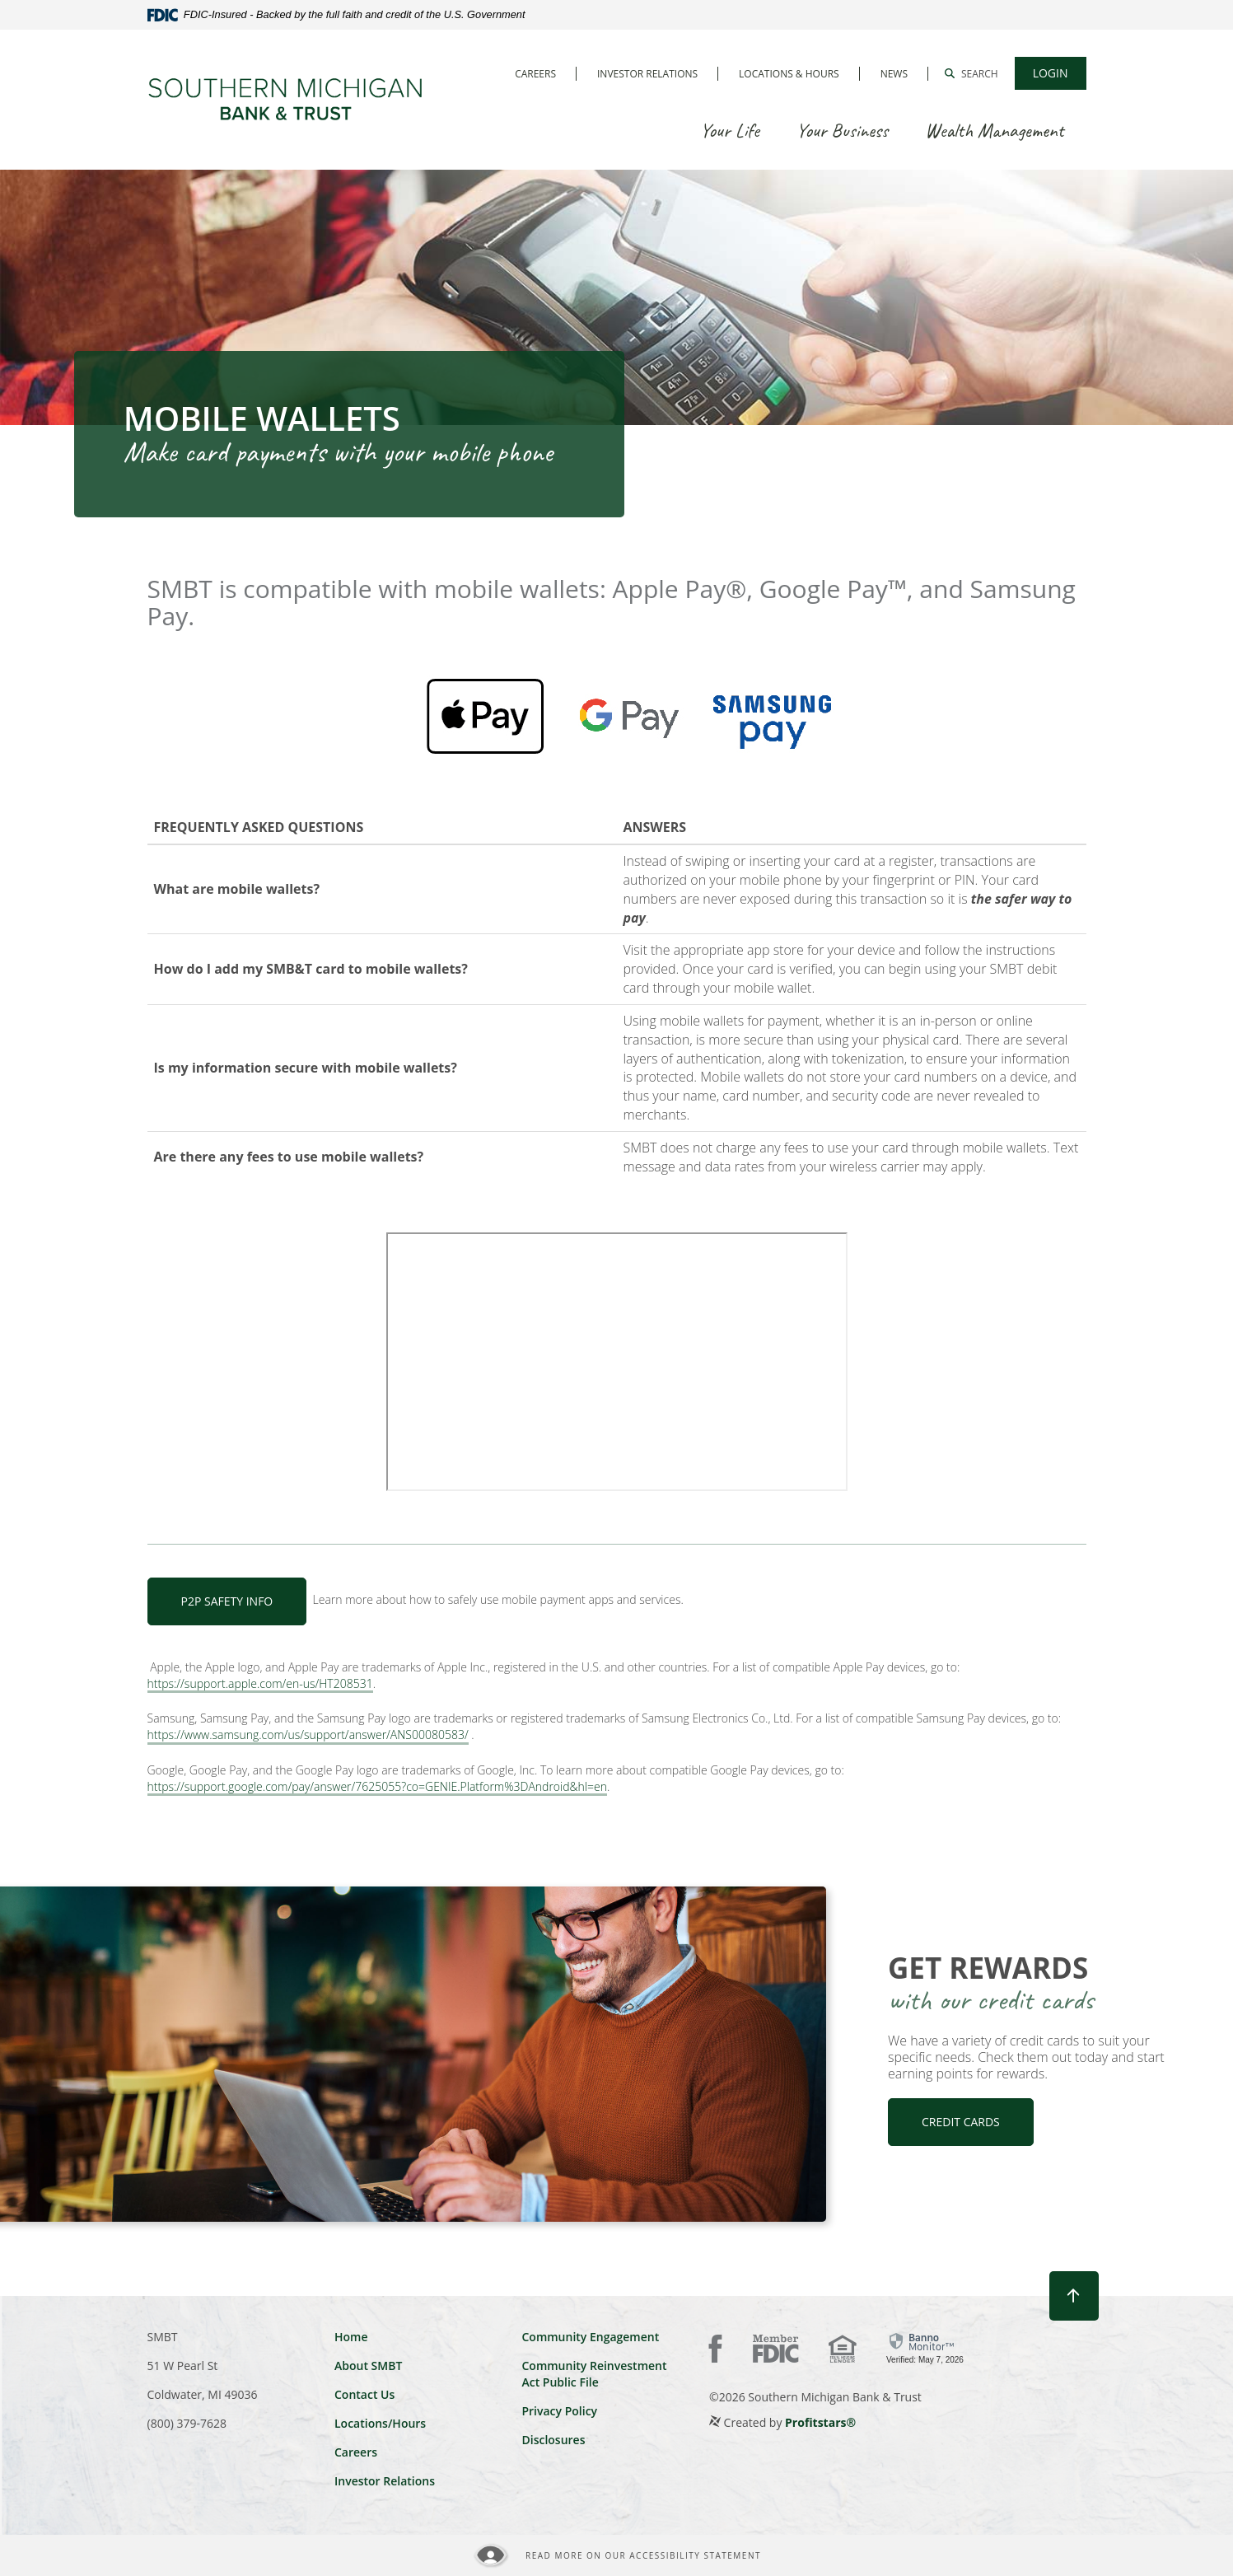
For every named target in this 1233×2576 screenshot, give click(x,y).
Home (351, 2337)
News (894, 74)
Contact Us (364, 2394)
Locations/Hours (380, 2423)
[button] (971, 73)
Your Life (729, 130)
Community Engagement (590, 2337)
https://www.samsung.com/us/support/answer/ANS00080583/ (308, 1734)
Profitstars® (820, 2422)
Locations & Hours (789, 74)
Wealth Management (994, 130)
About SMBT (368, 2365)
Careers (535, 74)
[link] (925, 2347)
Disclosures (553, 2439)
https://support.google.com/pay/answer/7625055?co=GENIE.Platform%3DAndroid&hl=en (377, 1786)
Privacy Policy (559, 2411)
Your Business (842, 130)
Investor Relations (647, 74)
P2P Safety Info (227, 1601)
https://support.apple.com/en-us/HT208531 (260, 1683)
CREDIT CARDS (961, 2122)
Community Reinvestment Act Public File (593, 2374)
